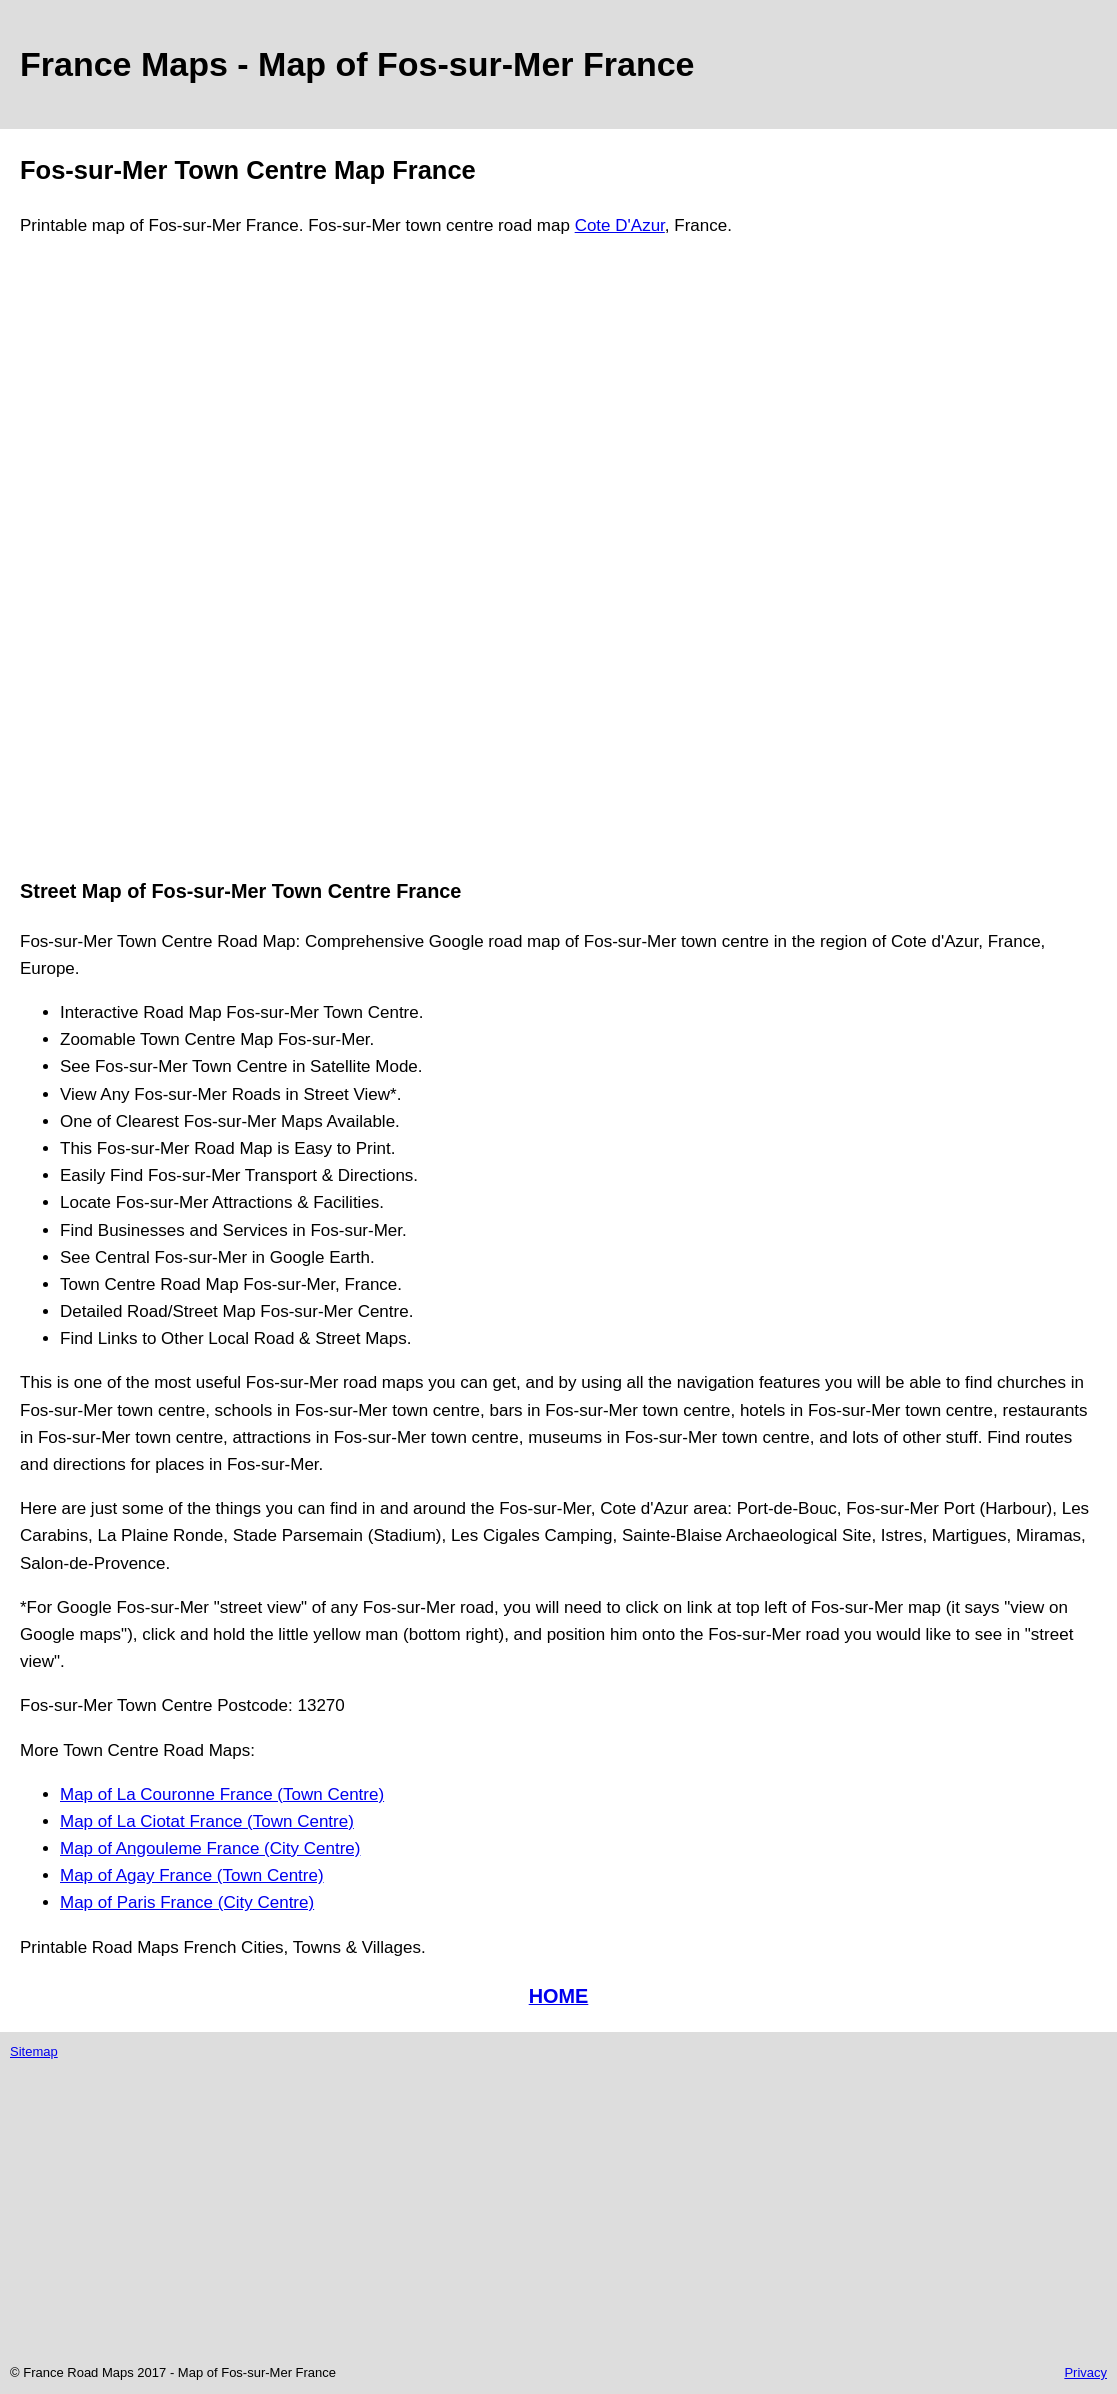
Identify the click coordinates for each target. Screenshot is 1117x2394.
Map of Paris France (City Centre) (187, 1902)
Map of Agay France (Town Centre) (192, 1875)
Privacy (1085, 2372)
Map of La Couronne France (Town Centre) (222, 1794)
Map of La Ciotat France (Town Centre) (207, 1821)
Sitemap (34, 2051)
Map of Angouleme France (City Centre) (210, 1848)
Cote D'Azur (620, 225)
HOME (559, 1996)
